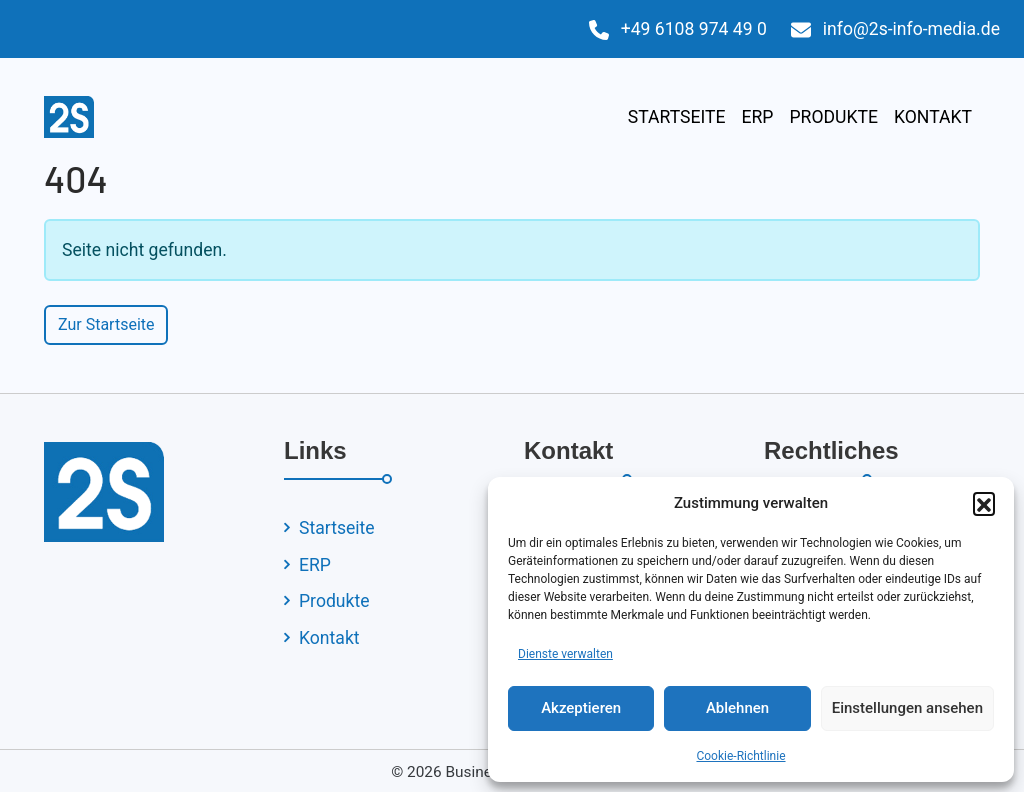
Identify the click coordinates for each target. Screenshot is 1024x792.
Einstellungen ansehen (907, 708)
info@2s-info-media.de (911, 29)
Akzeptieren (581, 708)
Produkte (833, 117)
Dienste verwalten (565, 654)
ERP (757, 117)
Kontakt (933, 117)
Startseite (677, 117)
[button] (984, 503)
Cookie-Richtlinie (740, 756)
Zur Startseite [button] (106, 324)
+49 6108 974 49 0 (694, 29)
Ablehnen (737, 708)
